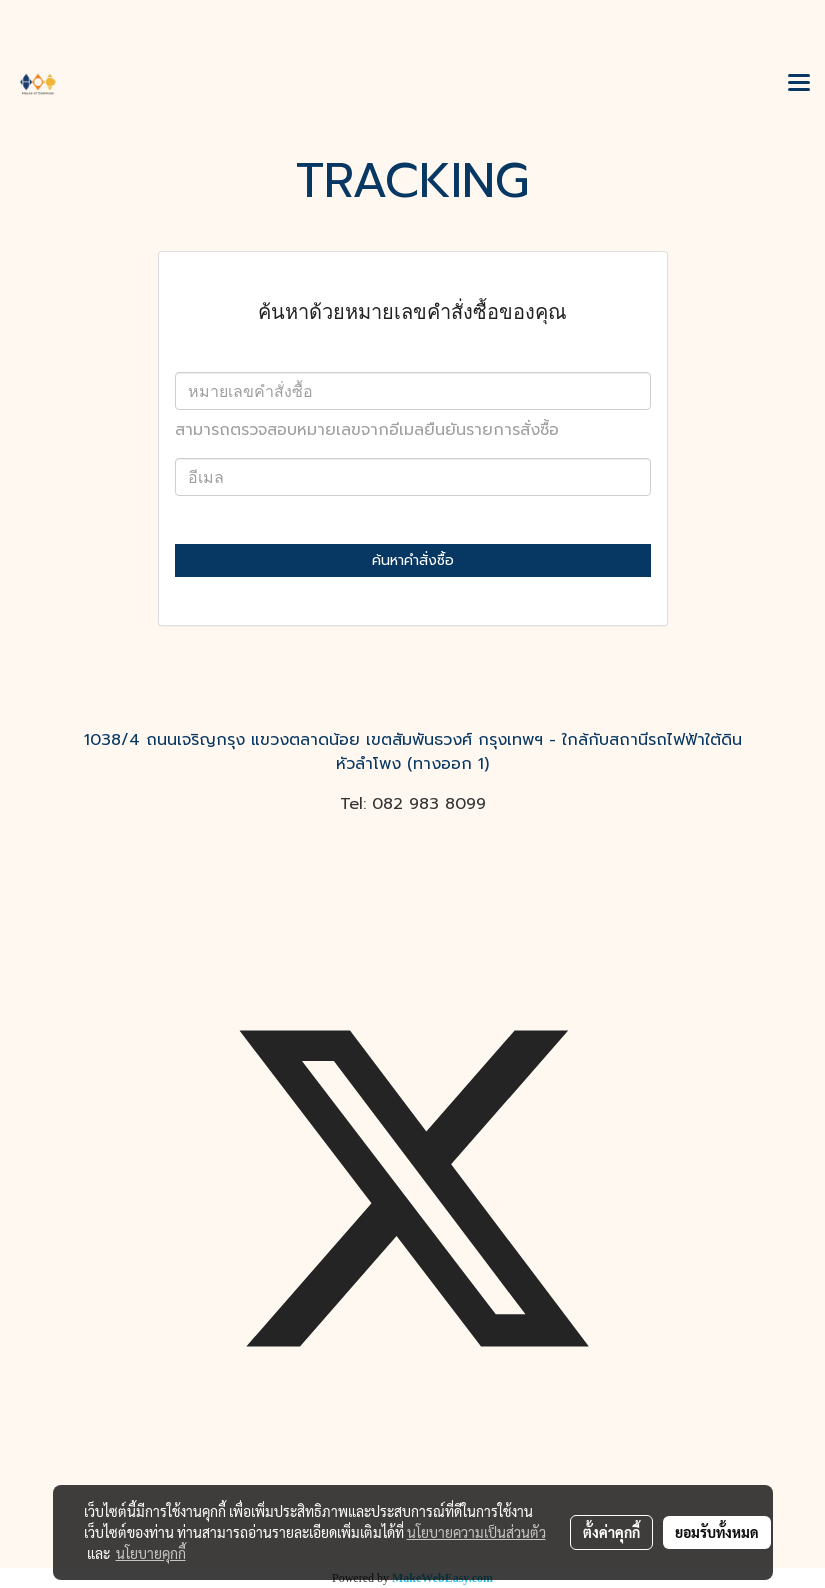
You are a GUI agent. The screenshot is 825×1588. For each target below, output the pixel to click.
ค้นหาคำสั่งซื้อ (413, 560)
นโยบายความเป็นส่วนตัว (476, 1532)
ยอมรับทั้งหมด (717, 1532)
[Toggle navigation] (799, 84)
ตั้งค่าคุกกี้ (611, 1532)
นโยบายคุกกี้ (151, 1553)
